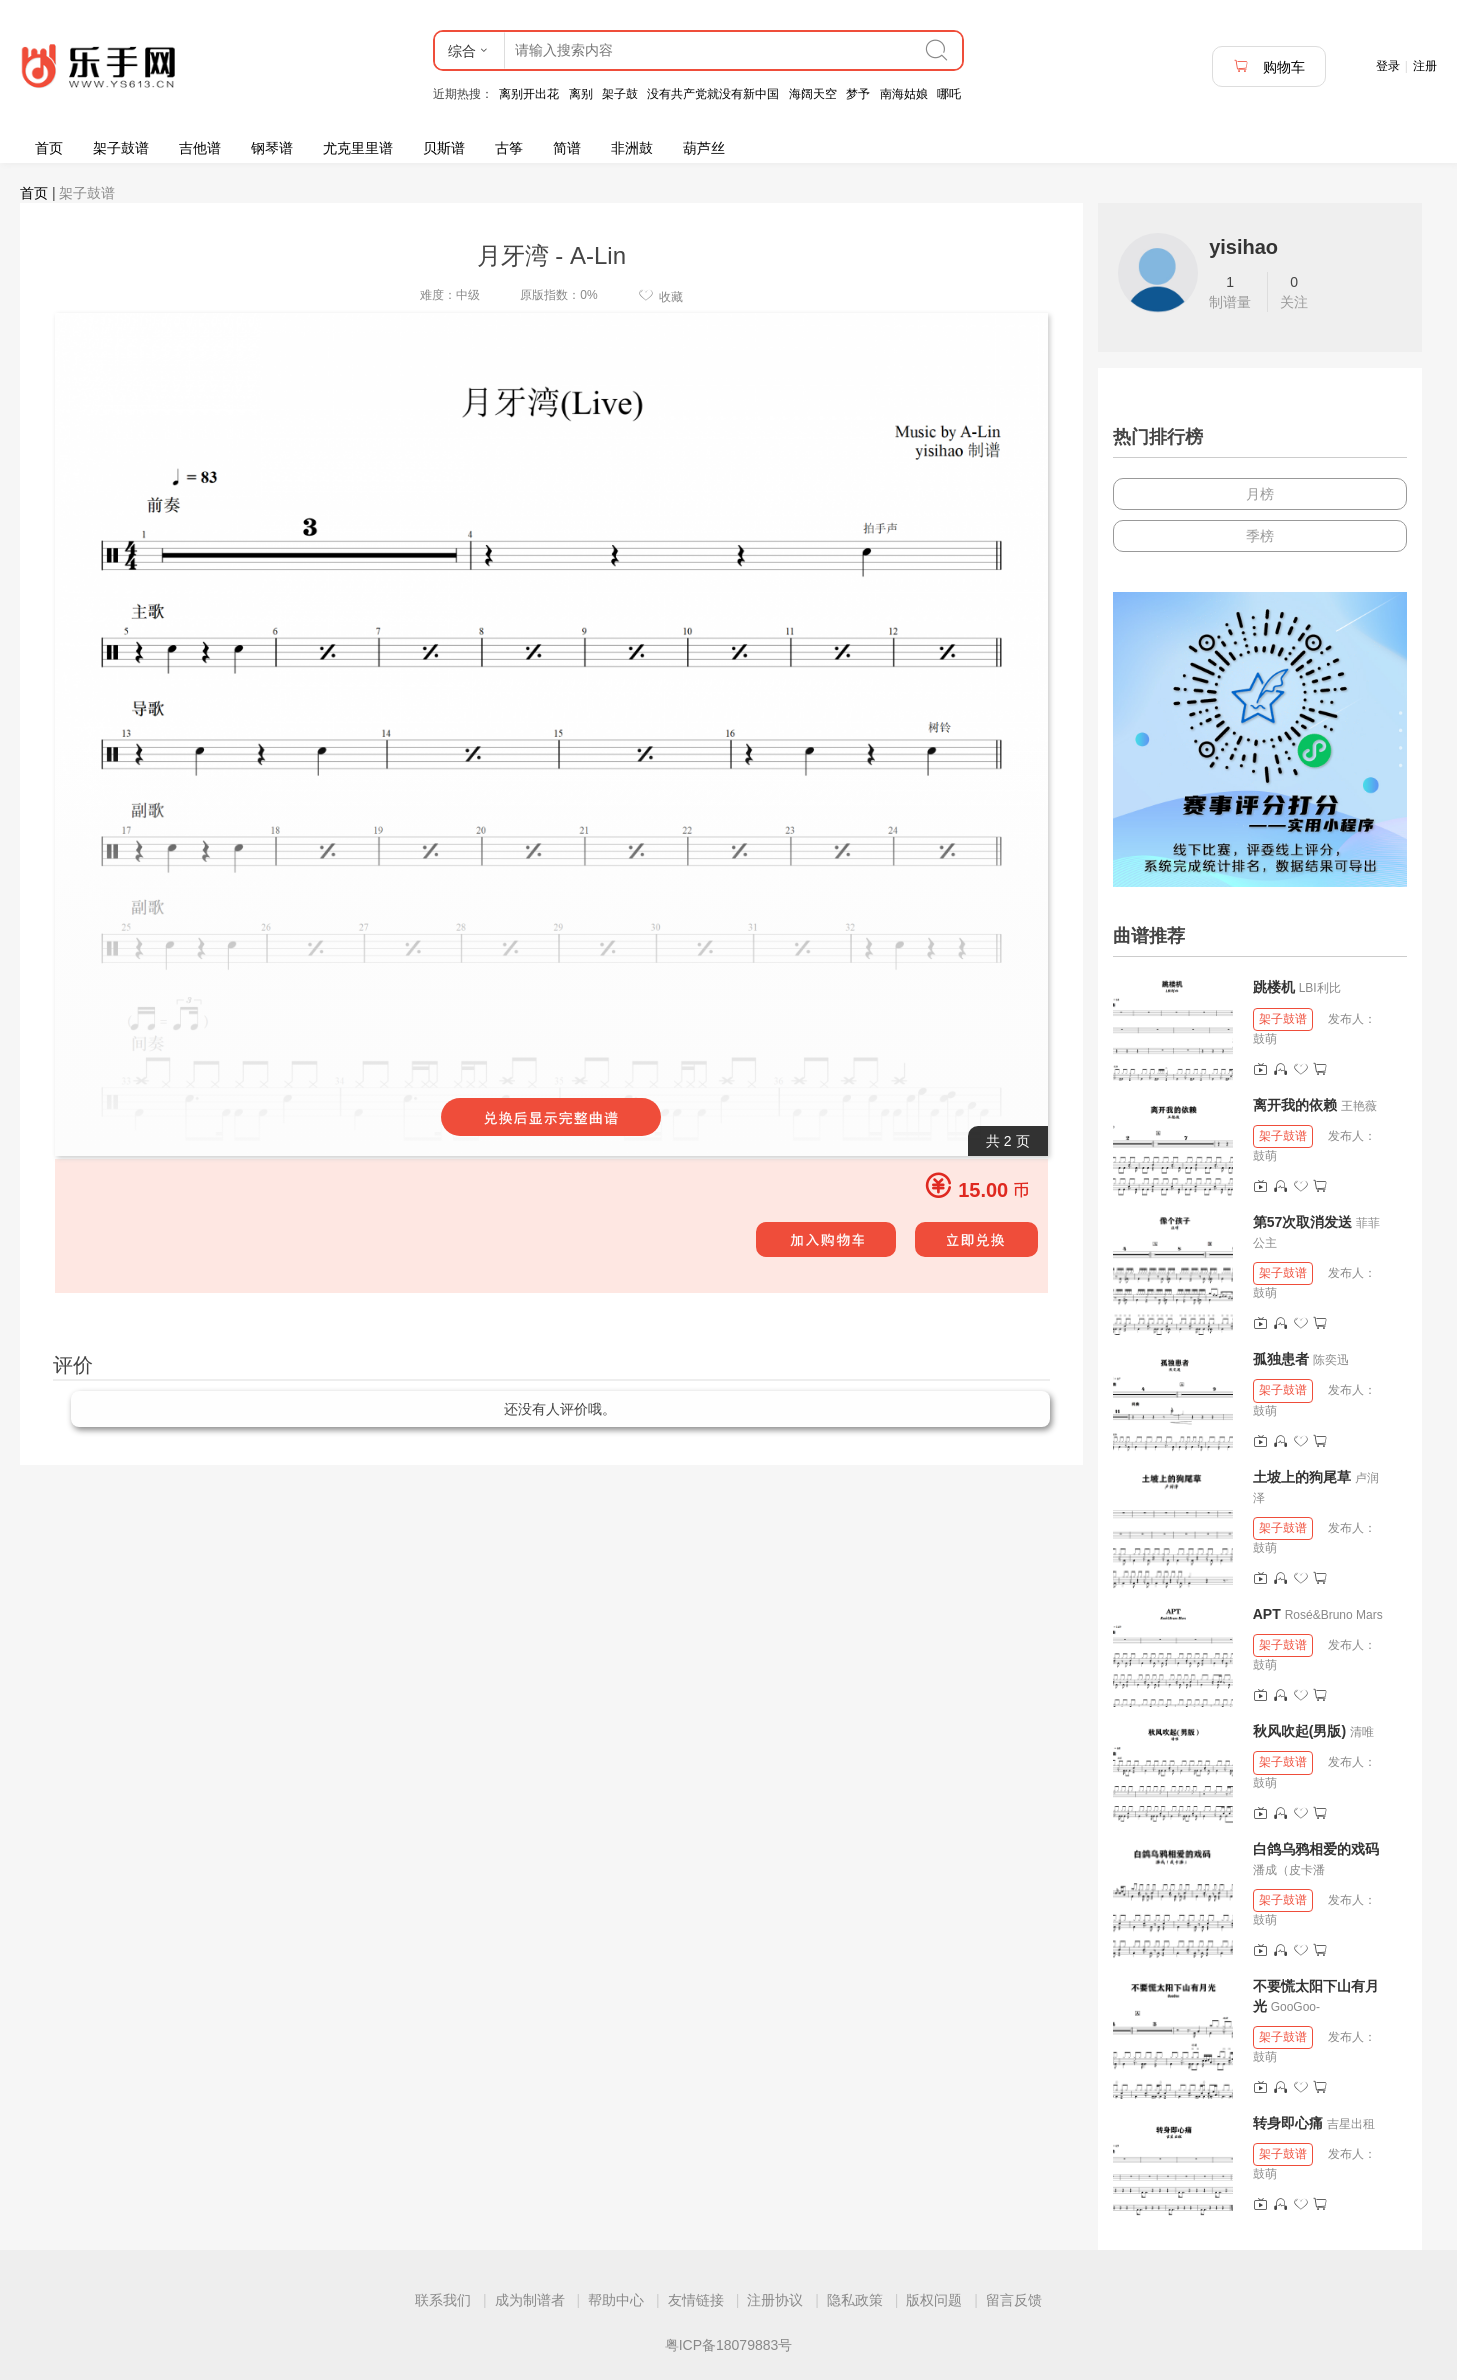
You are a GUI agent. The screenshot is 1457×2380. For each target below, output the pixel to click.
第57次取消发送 (1303, 1222)
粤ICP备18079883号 (729, 2345)
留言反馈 (1014, 2300)
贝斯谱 (444, 148)
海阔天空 (813, 94)
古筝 (509, 148)
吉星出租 (1351, 2124)
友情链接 (696, 2300)
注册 (1425, 66)
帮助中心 (616, 2300)
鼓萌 (1265, 1039)
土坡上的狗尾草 (1302, 1477)
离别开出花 (529, 94)
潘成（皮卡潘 (1289, 1870)
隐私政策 (855, 2300)
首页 (49, 148)
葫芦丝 (704, 148)
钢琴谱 (272, 148)
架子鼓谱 (121, 148)
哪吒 (949, 94)
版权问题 (934, 2300)
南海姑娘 (904, 94)
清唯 (1362, 1732)
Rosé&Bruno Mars (1334, 1615)
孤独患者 (1281, 1359)
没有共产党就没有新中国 (713, 94)
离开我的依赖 (1295, 1105)
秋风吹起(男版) (1299, 1731)
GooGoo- (1295, 2007)
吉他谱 (200, 148)
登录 (1388, 66)
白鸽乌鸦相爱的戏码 (1316, 1849)
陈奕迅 (1331, 1360)
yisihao (1243, 247)
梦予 (858, 94)
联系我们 (443, 2300)
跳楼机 (1274, 987)
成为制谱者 (530, 2300)
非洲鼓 (632, 148)
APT (1267, 1614)
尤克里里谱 (358, 148)
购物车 (1269, 66)
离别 (581, 94)
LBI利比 (1320, 988)
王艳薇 (1359, 1106)
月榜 (1260, 494)
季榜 (1260, 536)
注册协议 (775, 2300)
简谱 (567, 148)
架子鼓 (620, 94)
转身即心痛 (1288, 2123)
